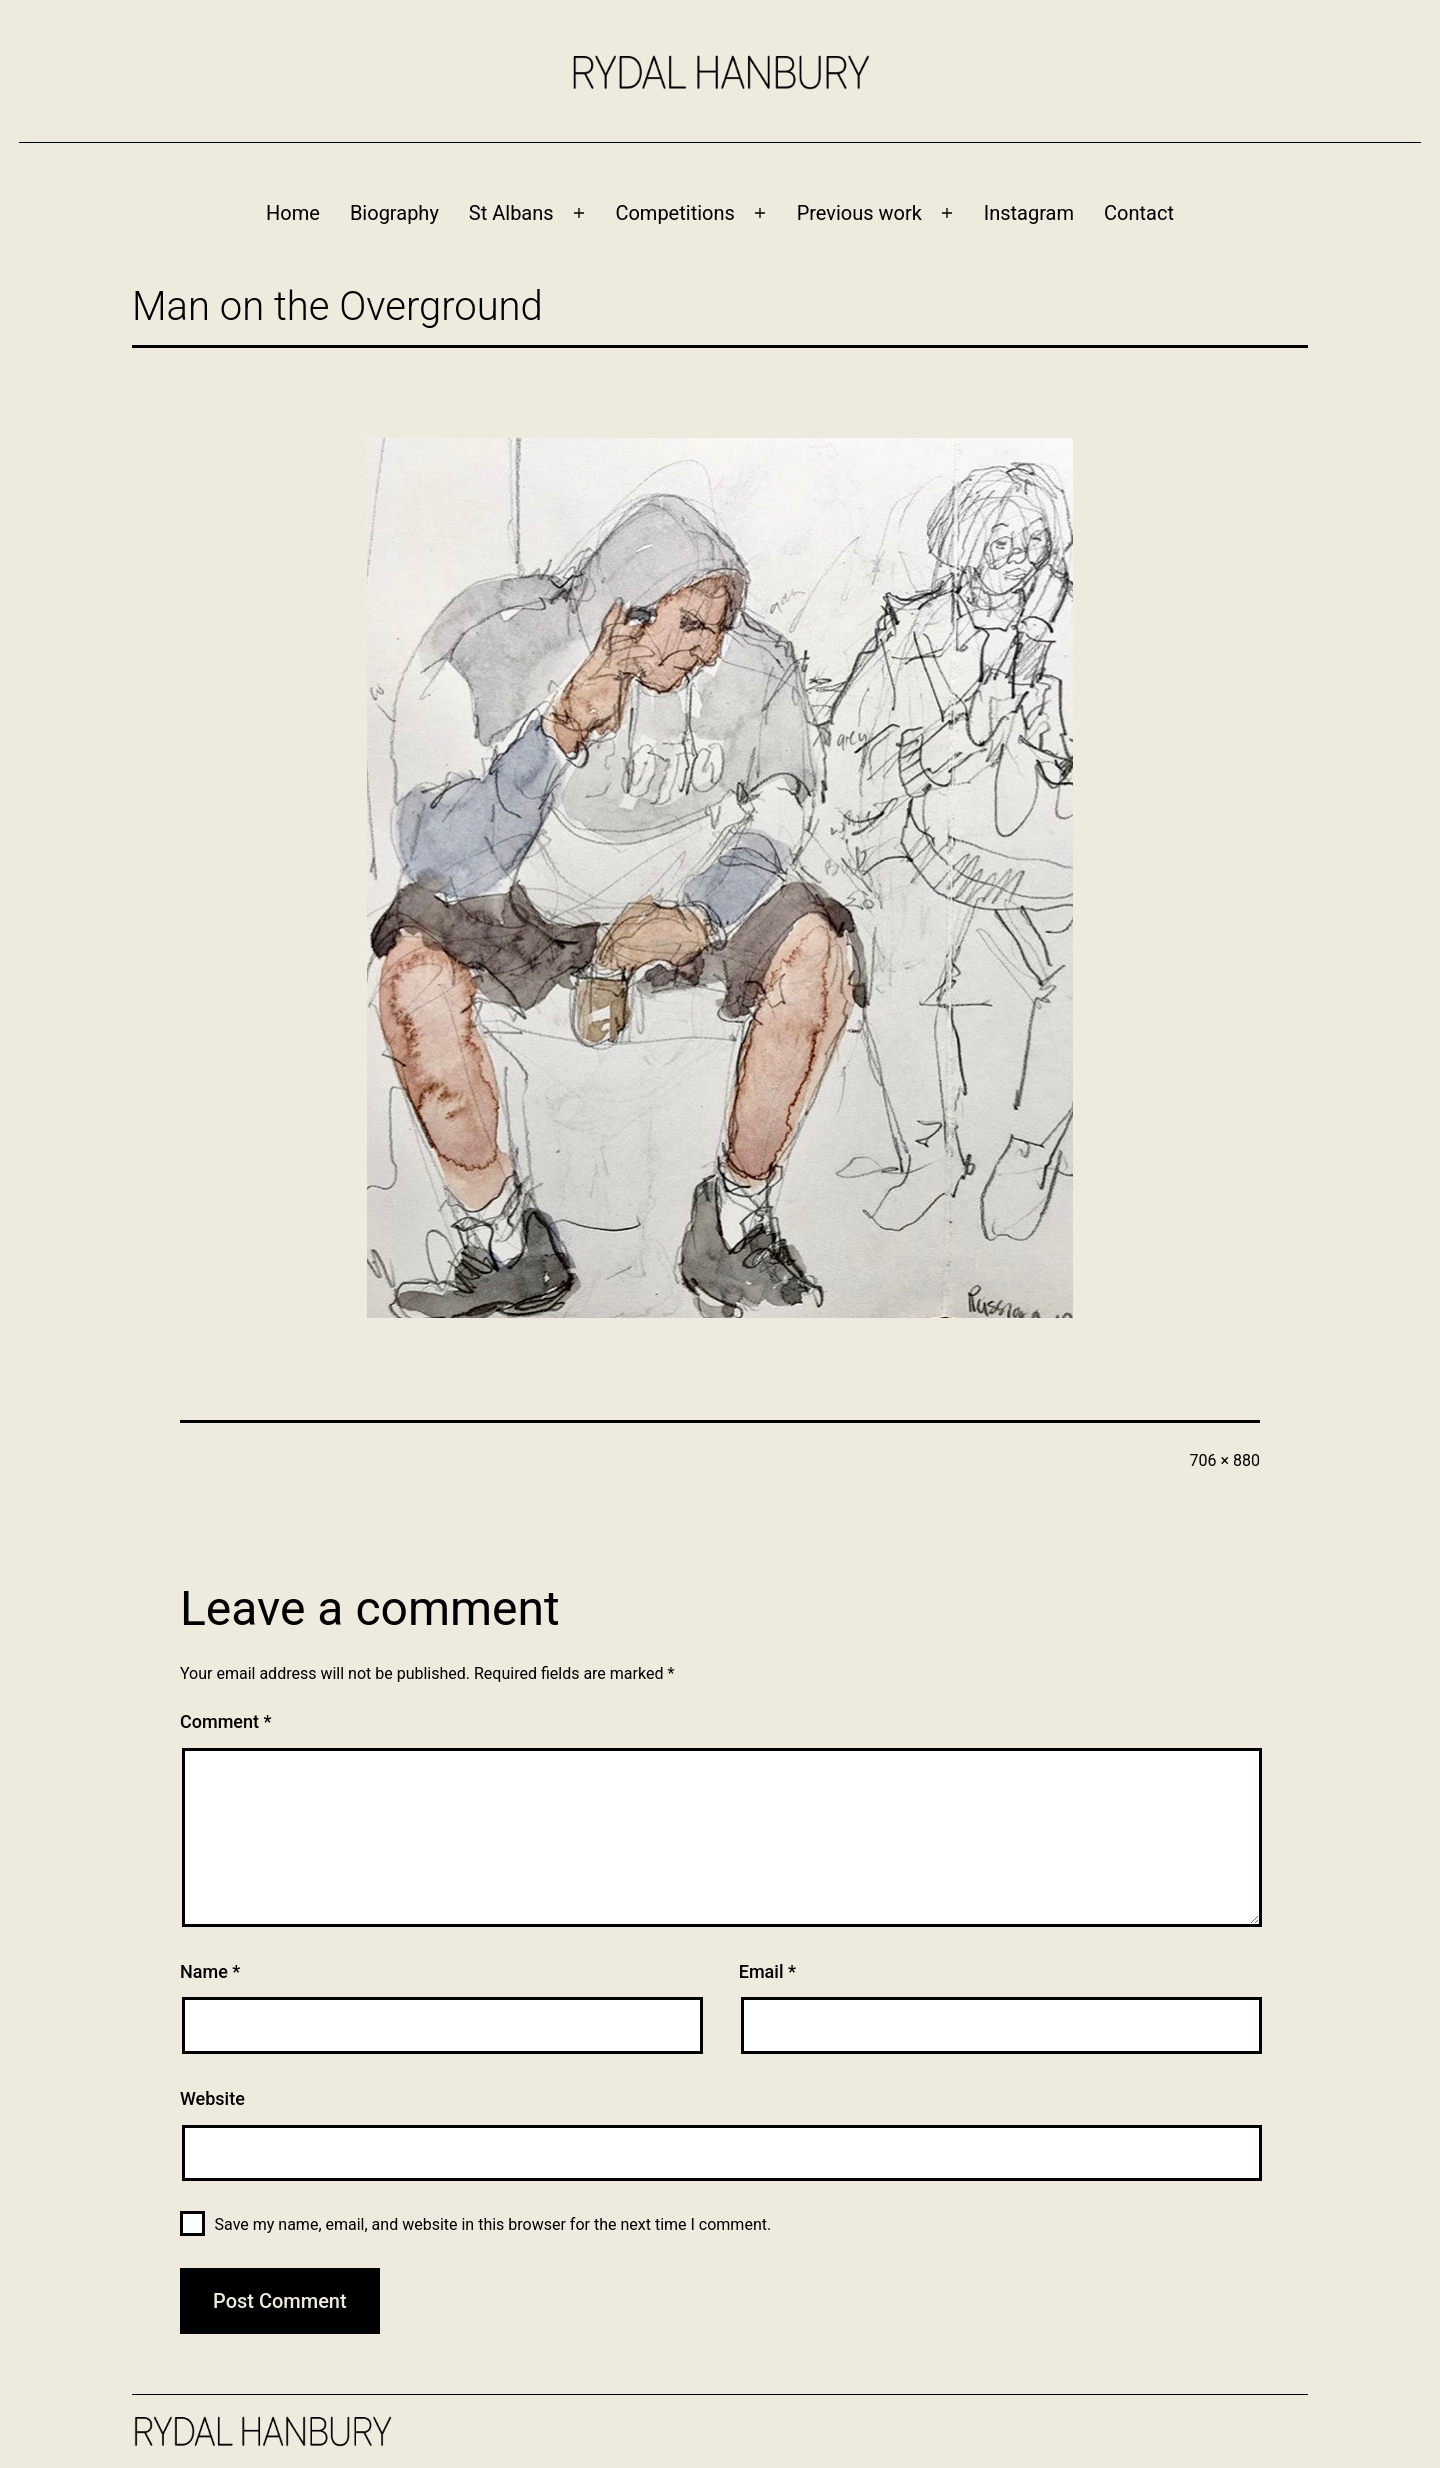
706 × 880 (1225, 1460)
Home (293, 213)
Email (767, 1971)
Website (212, 2098)
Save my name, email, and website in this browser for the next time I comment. (493, 2224)
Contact (1139, 213)
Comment (225, 1721)
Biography (394, 213)
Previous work (859, 213)
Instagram (1029, 213)
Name (210, 1971)
